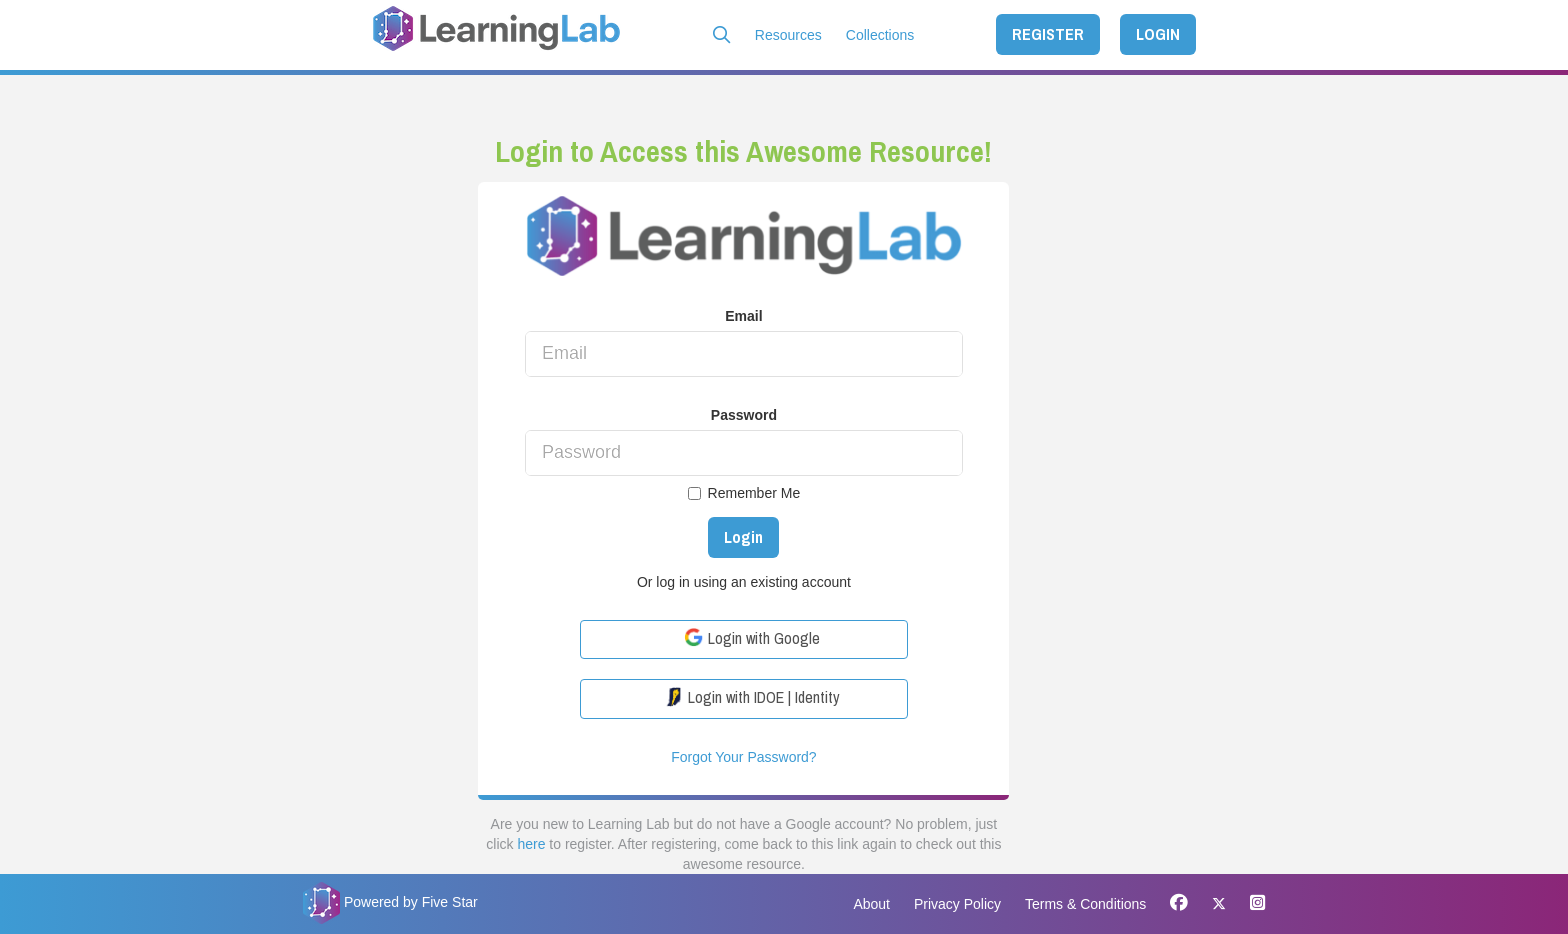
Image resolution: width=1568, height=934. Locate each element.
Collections (880, 35)
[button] (722, 35)
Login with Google (752, 638)
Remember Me (744, 493)
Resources (788, 35)
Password (744, 415)
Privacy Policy (957, 904)
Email (743, 316)
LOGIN (1158, 34)
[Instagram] (1252, 903)
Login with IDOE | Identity (752, 697)
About (871, 904)
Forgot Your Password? (744, 757)
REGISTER (1048, 34)
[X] (1219, 904)
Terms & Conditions (1085, 904)
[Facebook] (1179, 903)
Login (743, 537)
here (531, 844)
